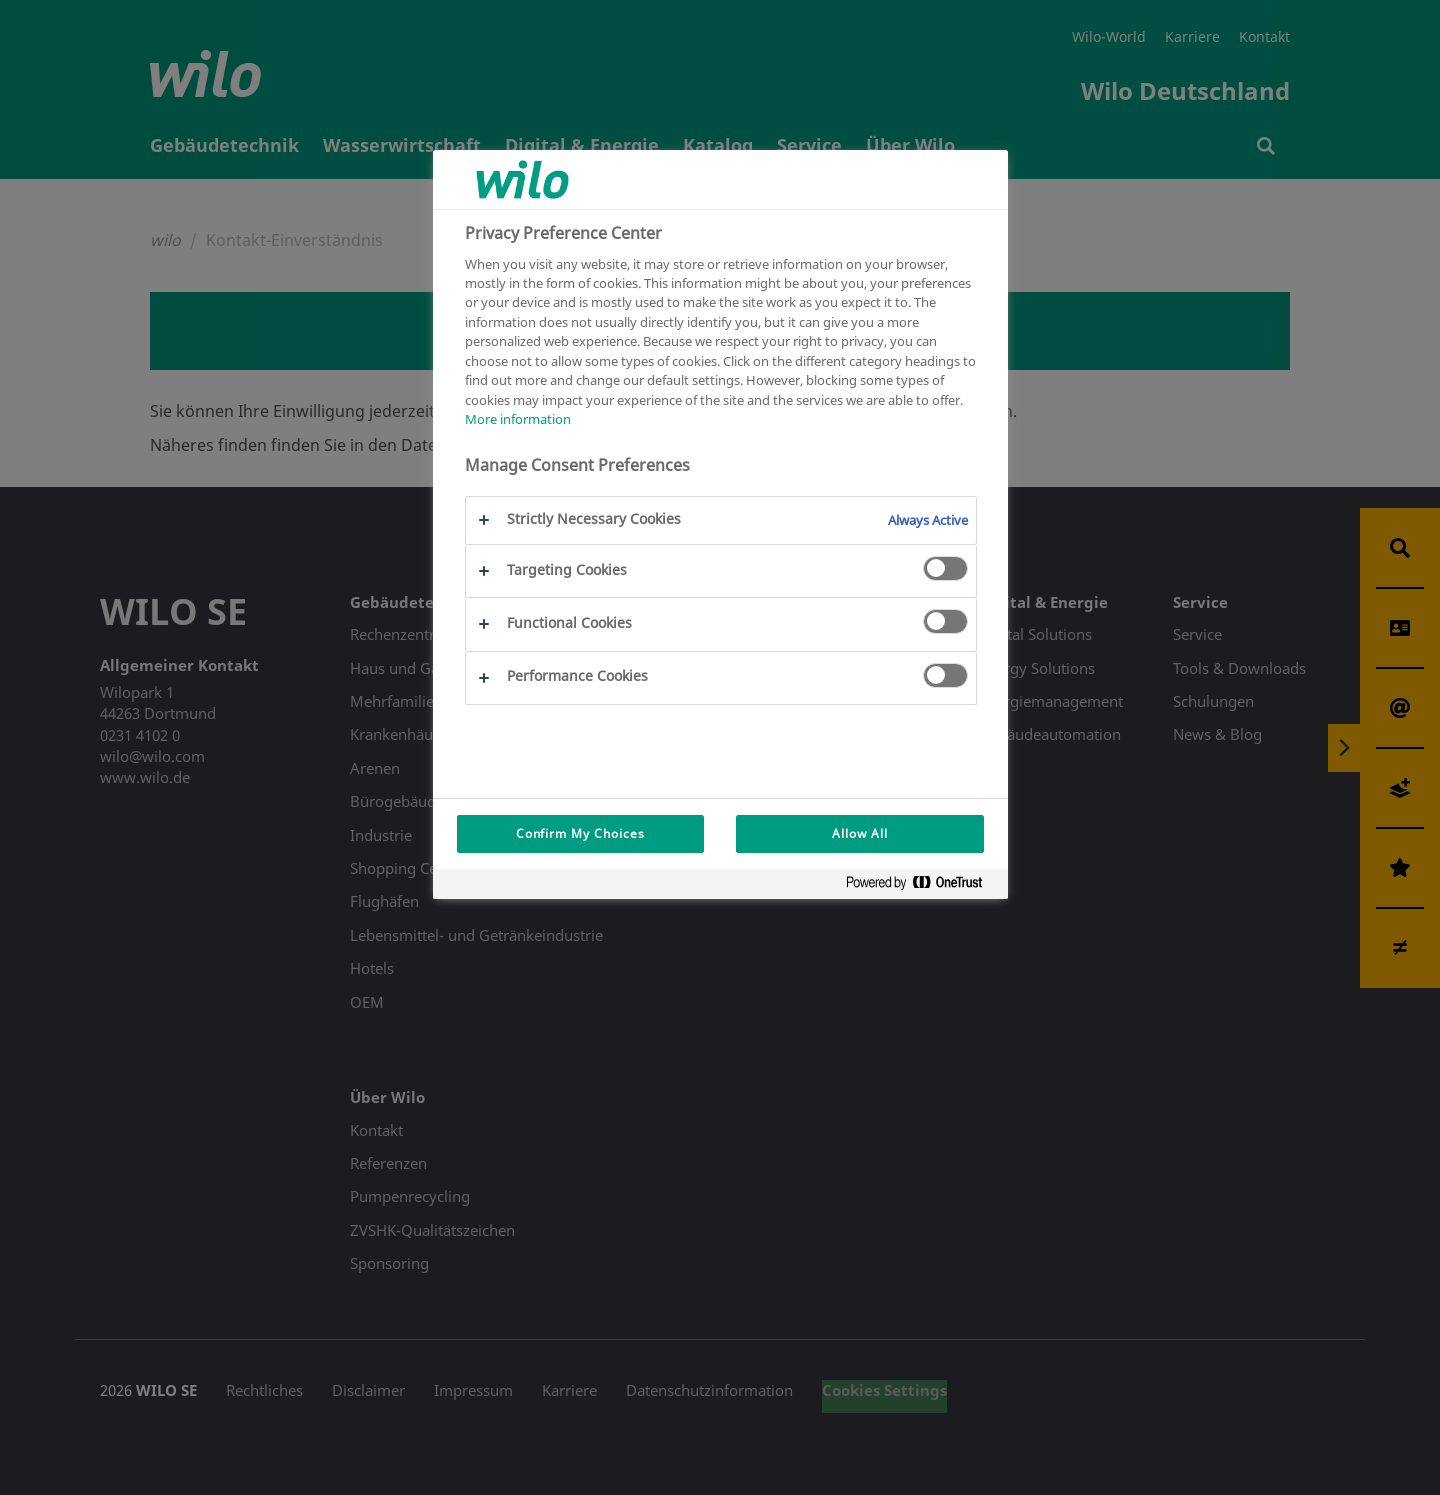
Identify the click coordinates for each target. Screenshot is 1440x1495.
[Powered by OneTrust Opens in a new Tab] (922, 886)
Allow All (860, 833)
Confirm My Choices (580, 833)
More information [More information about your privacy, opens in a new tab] (518, 419)
